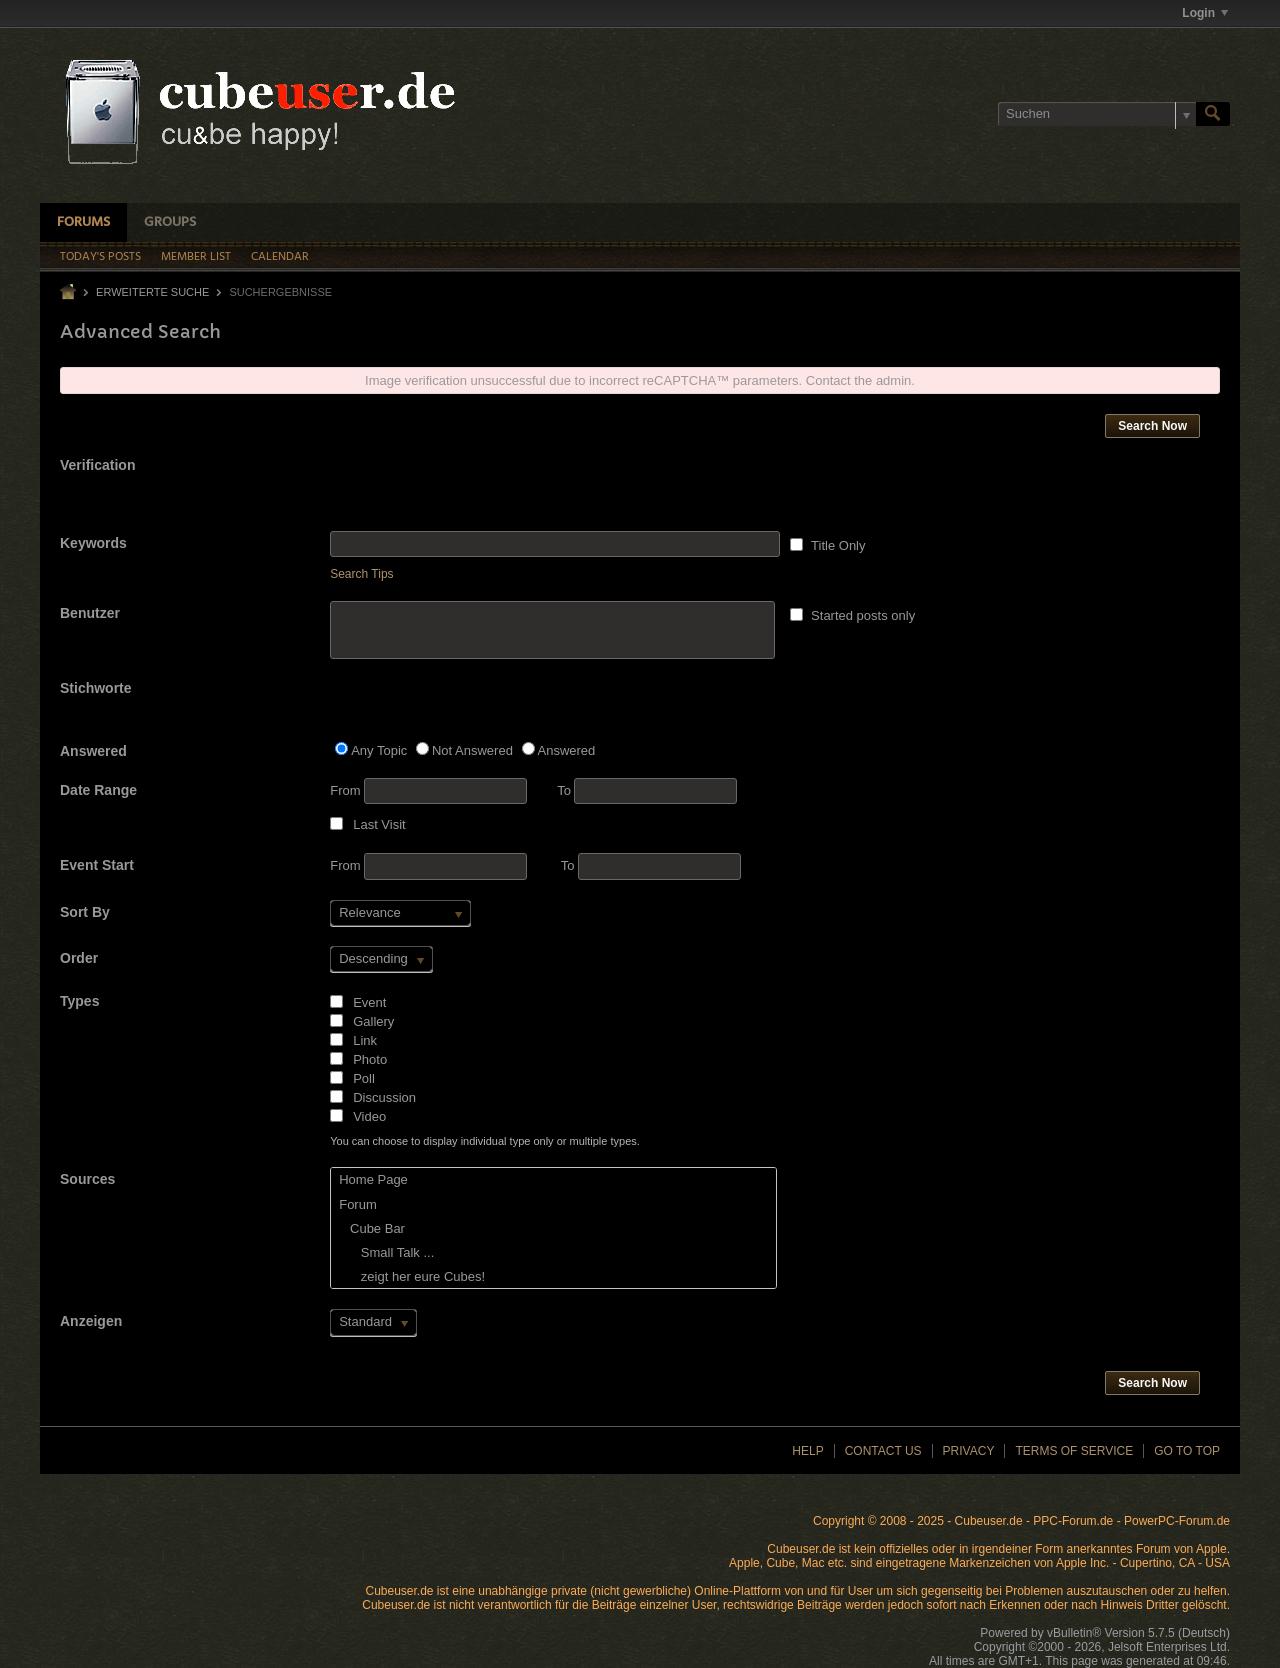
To (647, 790)
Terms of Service (1074, 1451)
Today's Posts (100, 257)
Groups (170, 222)
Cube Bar (372, 1228)
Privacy (969, 1451)
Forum (358, 1204)
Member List (196, 257)
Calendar (280, 257)
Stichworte (96, 688)
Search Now (1152, 426)
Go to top (1187, 1451)
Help (807, 1451)
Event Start (97, 865)
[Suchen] (1097, 114)
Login (1205, 13)
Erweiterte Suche (152, 292)
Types (79, 1001)
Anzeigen (91, 1321)
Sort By (85, 912)
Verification (97, 465)
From (428, 791)
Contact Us (883, 1451)
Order (79, 958)
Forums (83, 222)
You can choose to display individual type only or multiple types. (485, 1141)
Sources (87, 1179)
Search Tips (361, 574)
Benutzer (90, 613)
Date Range (98, 790)
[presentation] (482, 492)
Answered (93, 751)
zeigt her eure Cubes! (412, 1276)
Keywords (93, 543)
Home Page (373, 1179)
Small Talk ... (386, 1252)
